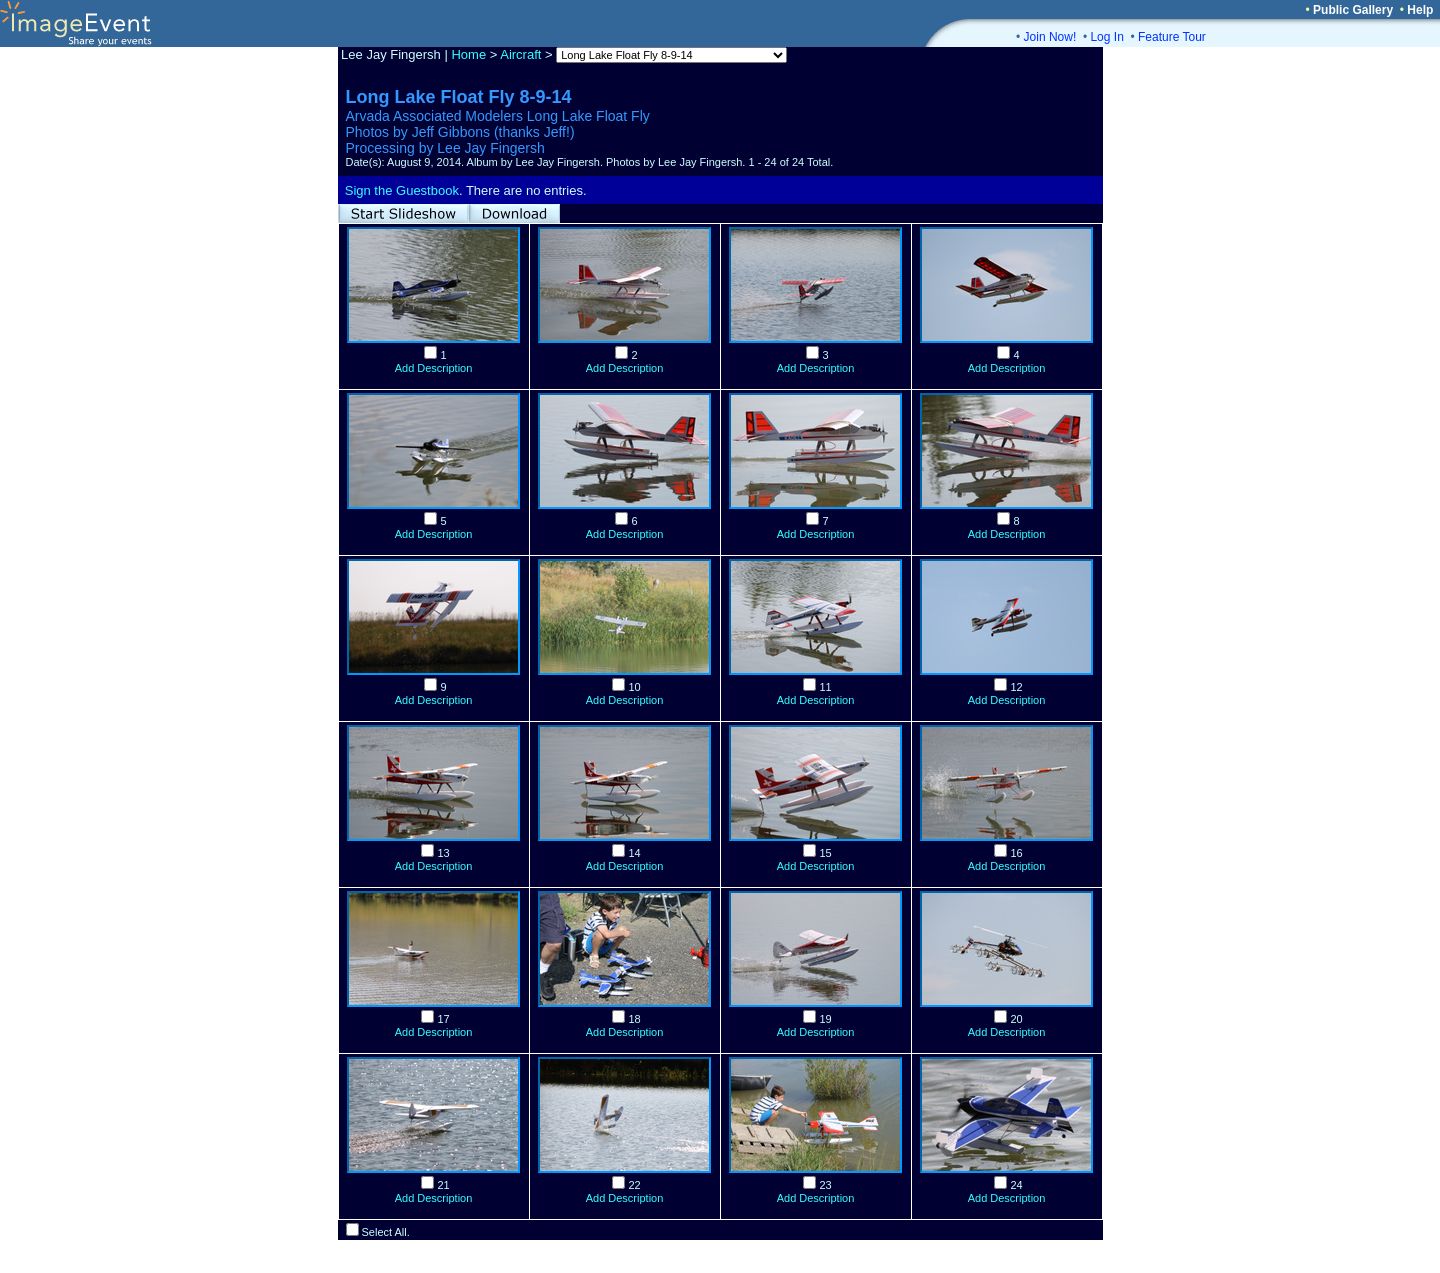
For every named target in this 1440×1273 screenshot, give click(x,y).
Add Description (434, 368)
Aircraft (520, 54)
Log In (1106, 37)
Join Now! (1050, 37)
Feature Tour (1172, 37)
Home (468, 54)
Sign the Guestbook (402, 190)
